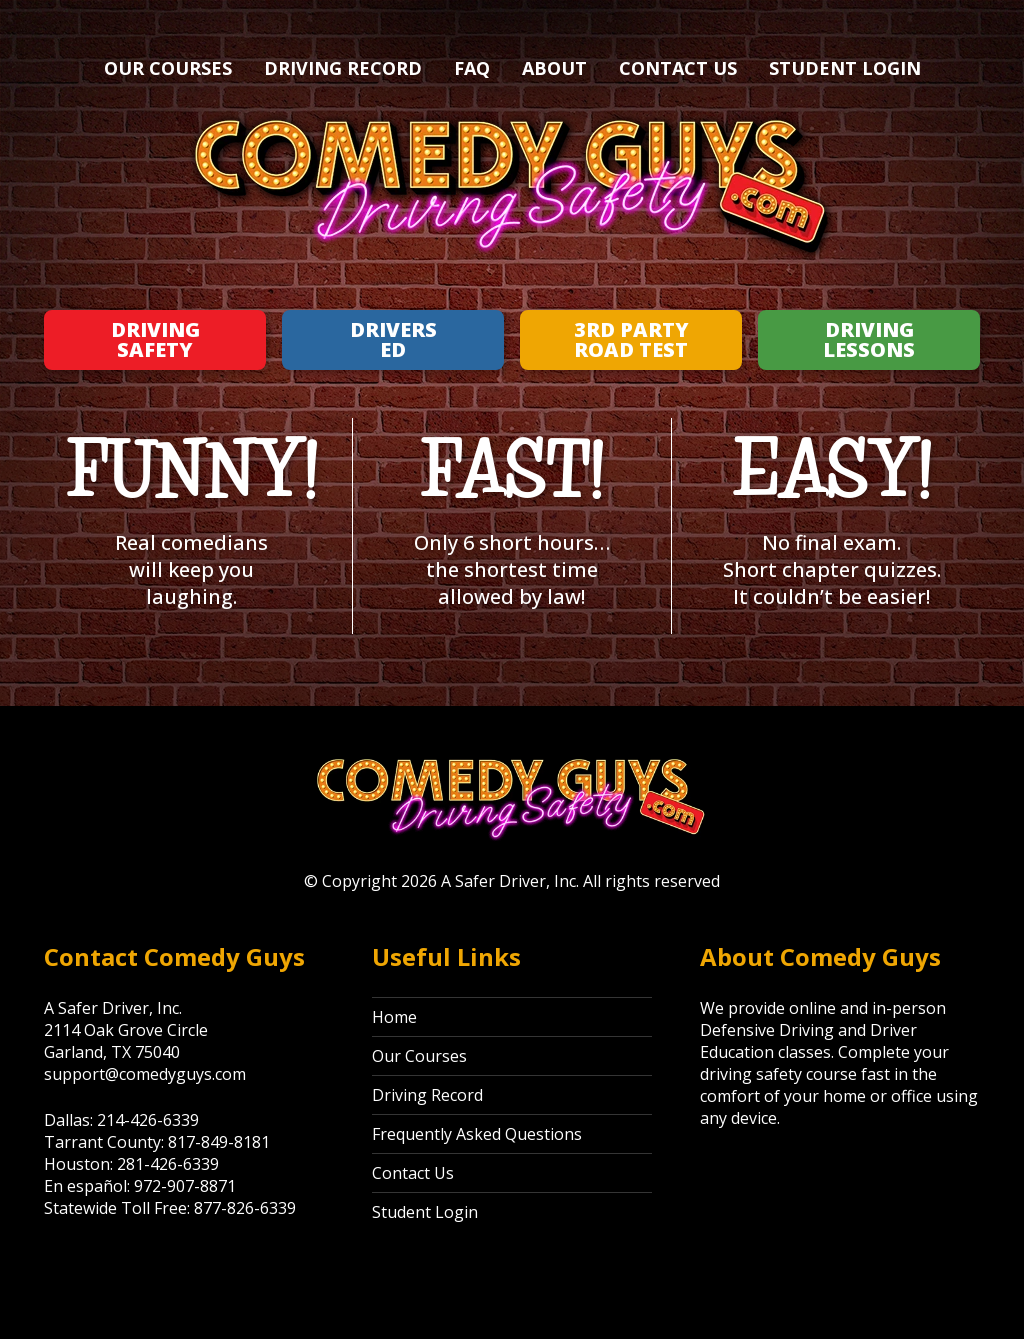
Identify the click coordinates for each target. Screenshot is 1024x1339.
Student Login (845, 68)
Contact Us (678, 68)
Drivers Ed (393, 339)
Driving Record (343, 68)
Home (394, 1017)
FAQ (472, 68)
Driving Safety (155, 339)
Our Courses (168, 68)
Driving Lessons (869, 339)
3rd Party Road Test (631, 339)
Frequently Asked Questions (477, 1134)
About (554, 68)
